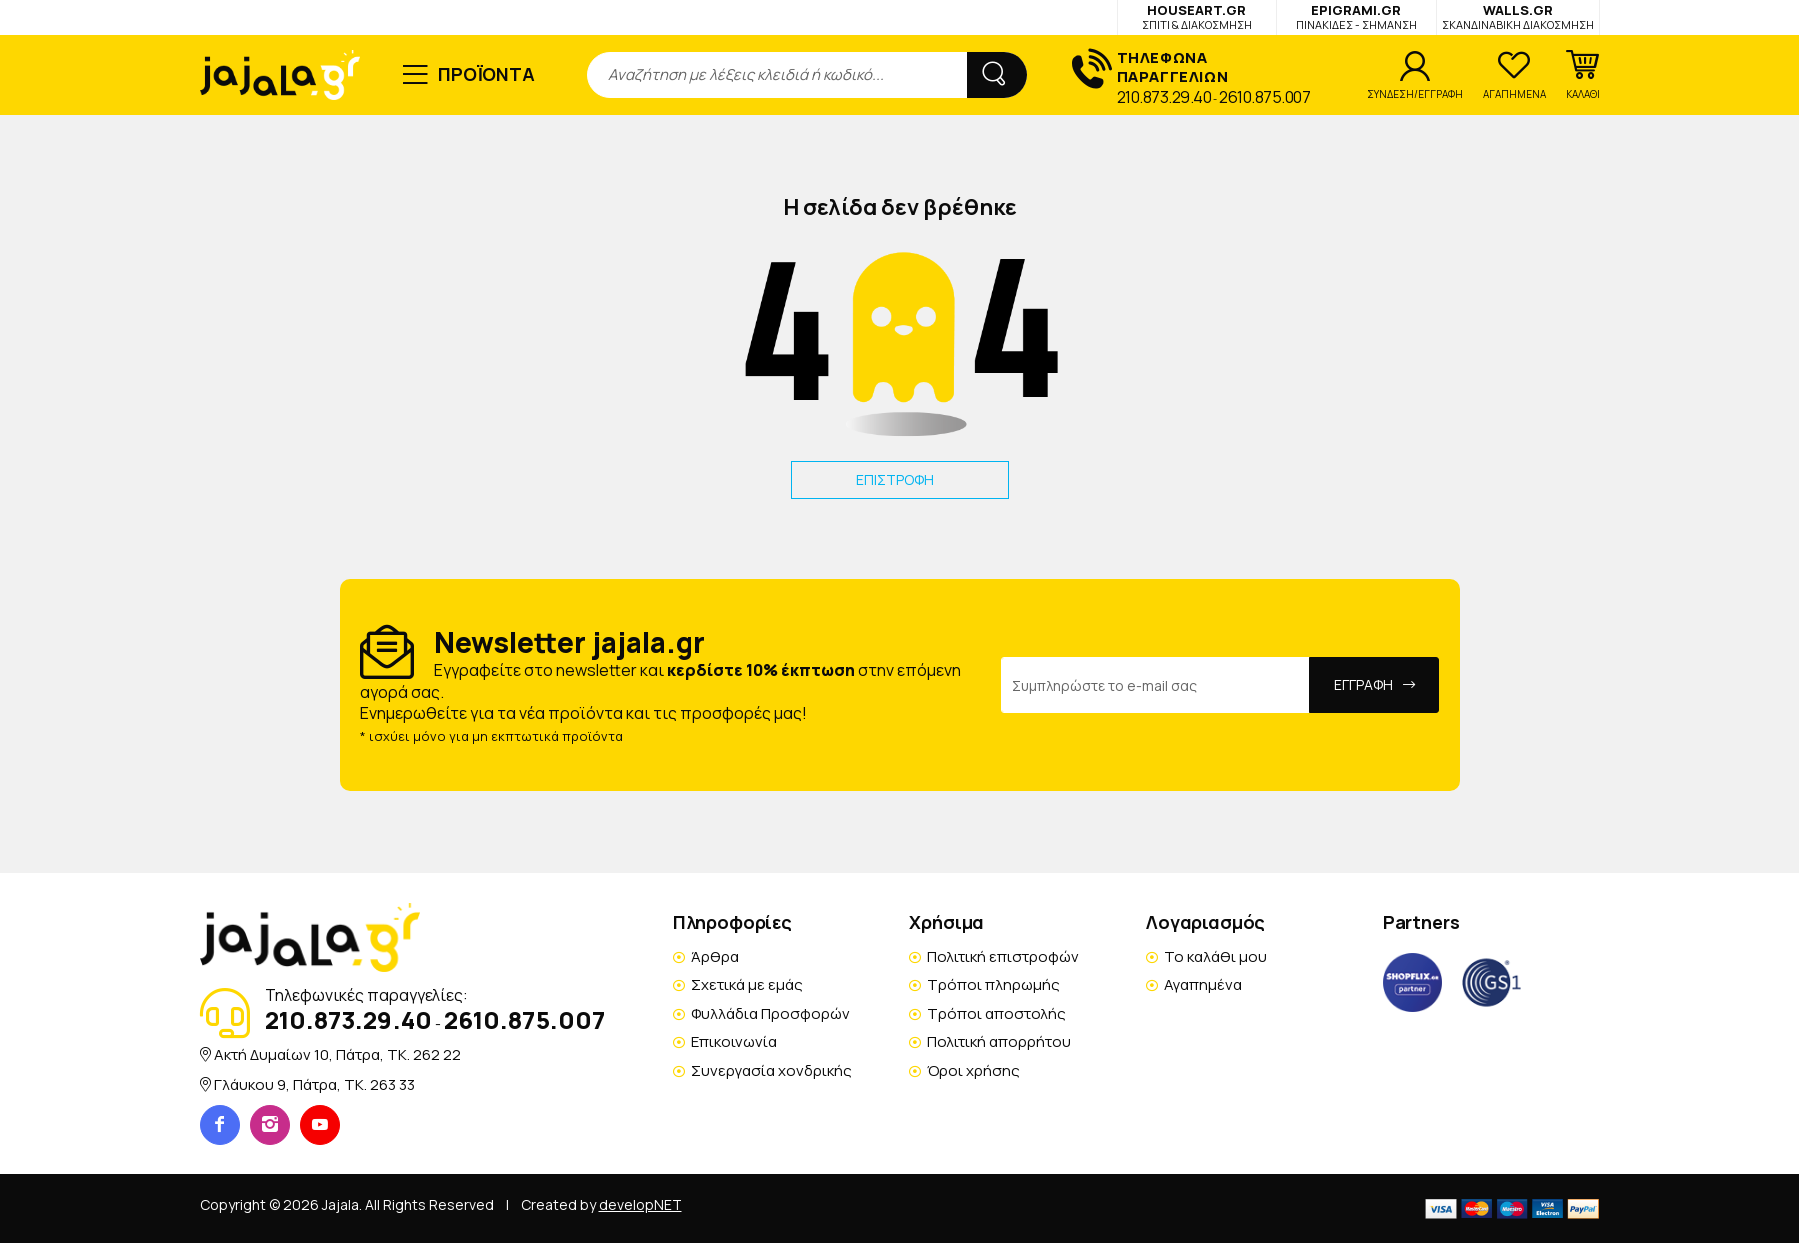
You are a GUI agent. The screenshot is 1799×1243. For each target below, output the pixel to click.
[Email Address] (1155, 685)
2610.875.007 (1264, 97)
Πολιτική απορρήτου (999, 1041)
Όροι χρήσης (973, 1070)
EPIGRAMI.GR (1356, 16)
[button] (1583, 75)
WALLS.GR (1518, 16)
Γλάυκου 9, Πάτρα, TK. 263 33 (314, 1084)
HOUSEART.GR (1197, 16)
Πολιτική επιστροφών (1003, 956)
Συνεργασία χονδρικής (771, 1070)
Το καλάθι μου (1215, 956)
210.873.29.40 (1164, 97)
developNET (640, 1204)
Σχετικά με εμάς (747, 984)
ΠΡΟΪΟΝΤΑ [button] (486, 74)
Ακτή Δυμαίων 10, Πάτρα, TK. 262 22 (337, 1054)
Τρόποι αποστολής (996, 1013)
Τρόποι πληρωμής (993, 984)
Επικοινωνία (734, 1041)
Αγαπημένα (1203, 984)
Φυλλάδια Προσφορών (770, 1013)
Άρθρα (715, 956)
